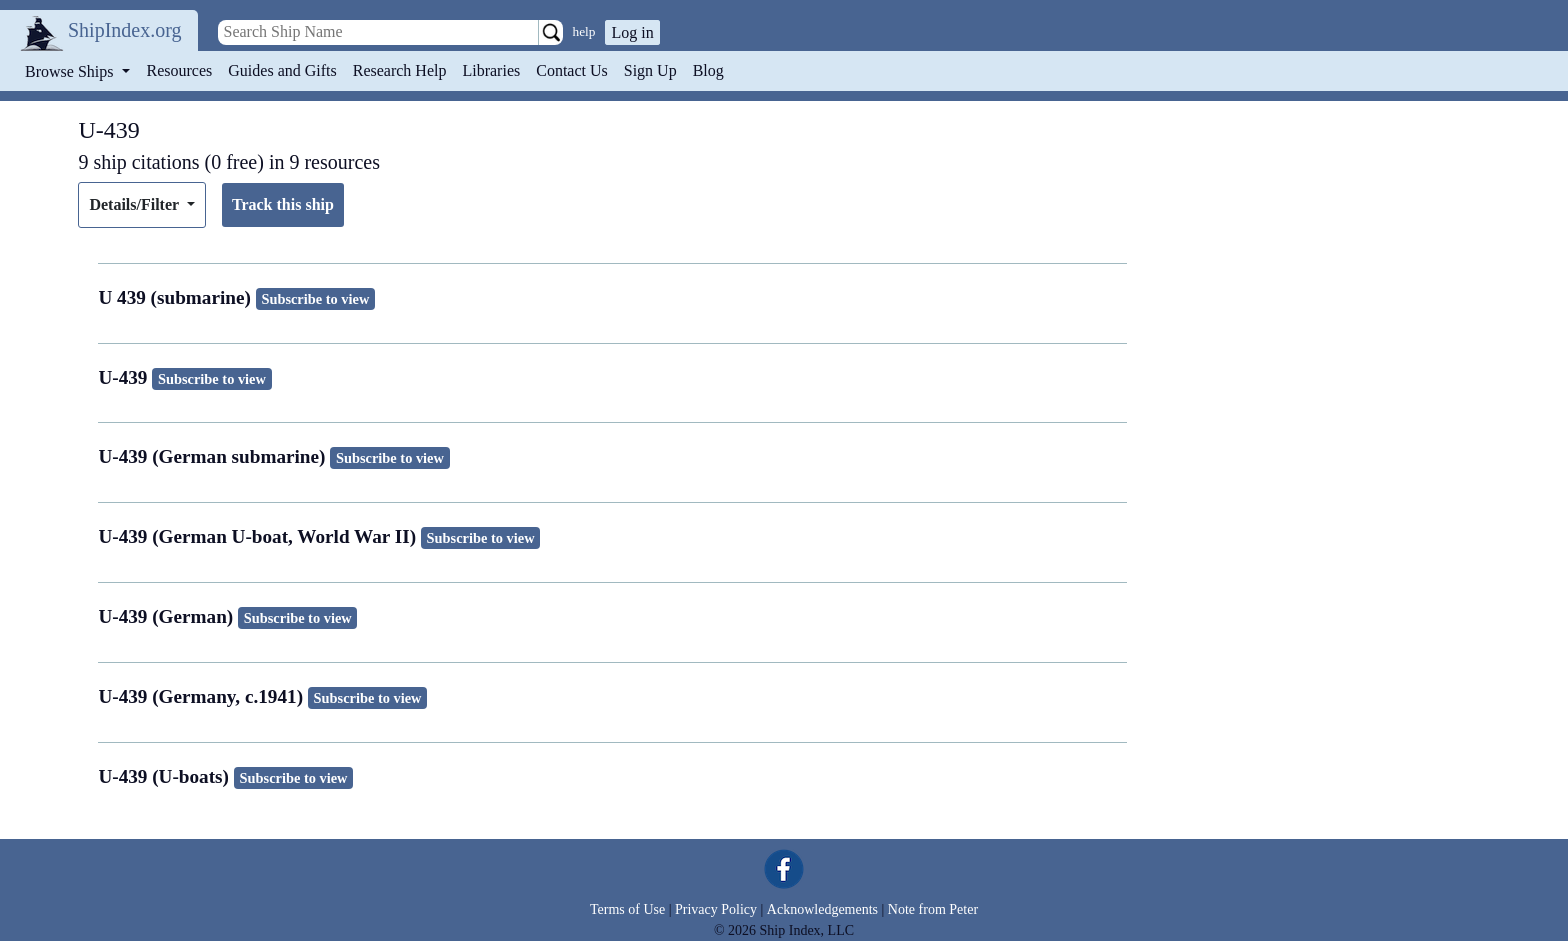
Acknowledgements (822, 909)
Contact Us (572, 70)
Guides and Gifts (282, 70)
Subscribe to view (315, 299)
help (584, 31)
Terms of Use (627, 909)
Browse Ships (71, 71)
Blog (708, 70)
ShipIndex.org (125, 30)
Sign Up (650, 70)
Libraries (491, 70)
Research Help (400, 70)
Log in (632, 32)
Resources (180, 70)
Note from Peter (933, 909)
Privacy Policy (716, 909)
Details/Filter (135, 204)
